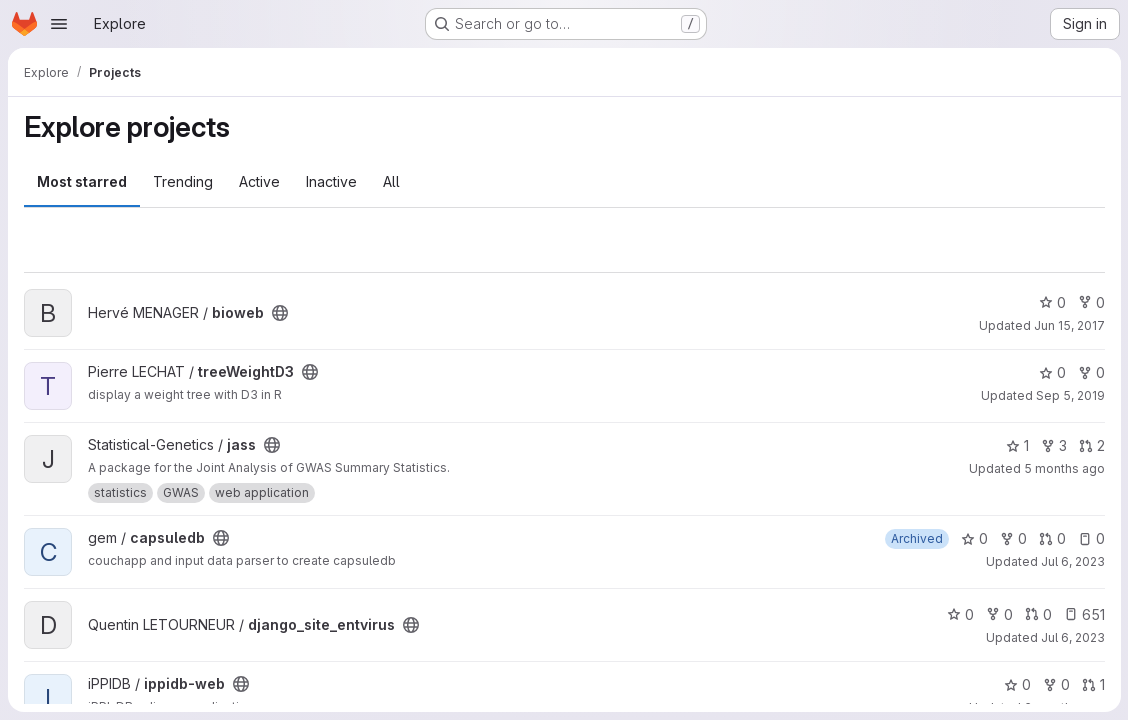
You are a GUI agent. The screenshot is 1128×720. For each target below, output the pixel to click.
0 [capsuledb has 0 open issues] (1090, 538)
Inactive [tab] (331, 181)
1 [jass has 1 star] (1016, 445)
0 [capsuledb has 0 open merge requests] (1051, 538)
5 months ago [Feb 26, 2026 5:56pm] (1063, 468)
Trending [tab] (183, 181)
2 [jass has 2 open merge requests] (1091, 445)
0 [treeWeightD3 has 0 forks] (1090, 372)
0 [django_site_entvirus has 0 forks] (998, 614)
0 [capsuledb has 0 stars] (973, 538)
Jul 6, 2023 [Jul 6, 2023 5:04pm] (1072, 561)
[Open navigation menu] (59, 24)
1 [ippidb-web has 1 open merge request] (1092, 684)
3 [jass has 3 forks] (1053, 445)
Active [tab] (259, 181)
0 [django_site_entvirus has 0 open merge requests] (1037, 614)
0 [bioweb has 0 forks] (1090, 302)
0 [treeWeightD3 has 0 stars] (1051, 372)
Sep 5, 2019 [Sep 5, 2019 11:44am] (1069, 395)
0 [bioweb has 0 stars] (1051, 302)
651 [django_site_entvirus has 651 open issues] (1083, 614)
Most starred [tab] (82, 181)
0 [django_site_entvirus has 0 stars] (959, 614)
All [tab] (391, 181)
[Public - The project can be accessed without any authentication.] (280, 313)
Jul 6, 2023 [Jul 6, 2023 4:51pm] (1072, 637)
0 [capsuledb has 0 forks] (1012, 538)
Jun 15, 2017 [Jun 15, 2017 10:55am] (1068, 325)
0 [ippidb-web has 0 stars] (1016, 684)
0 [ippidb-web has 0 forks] (1055, 684)
